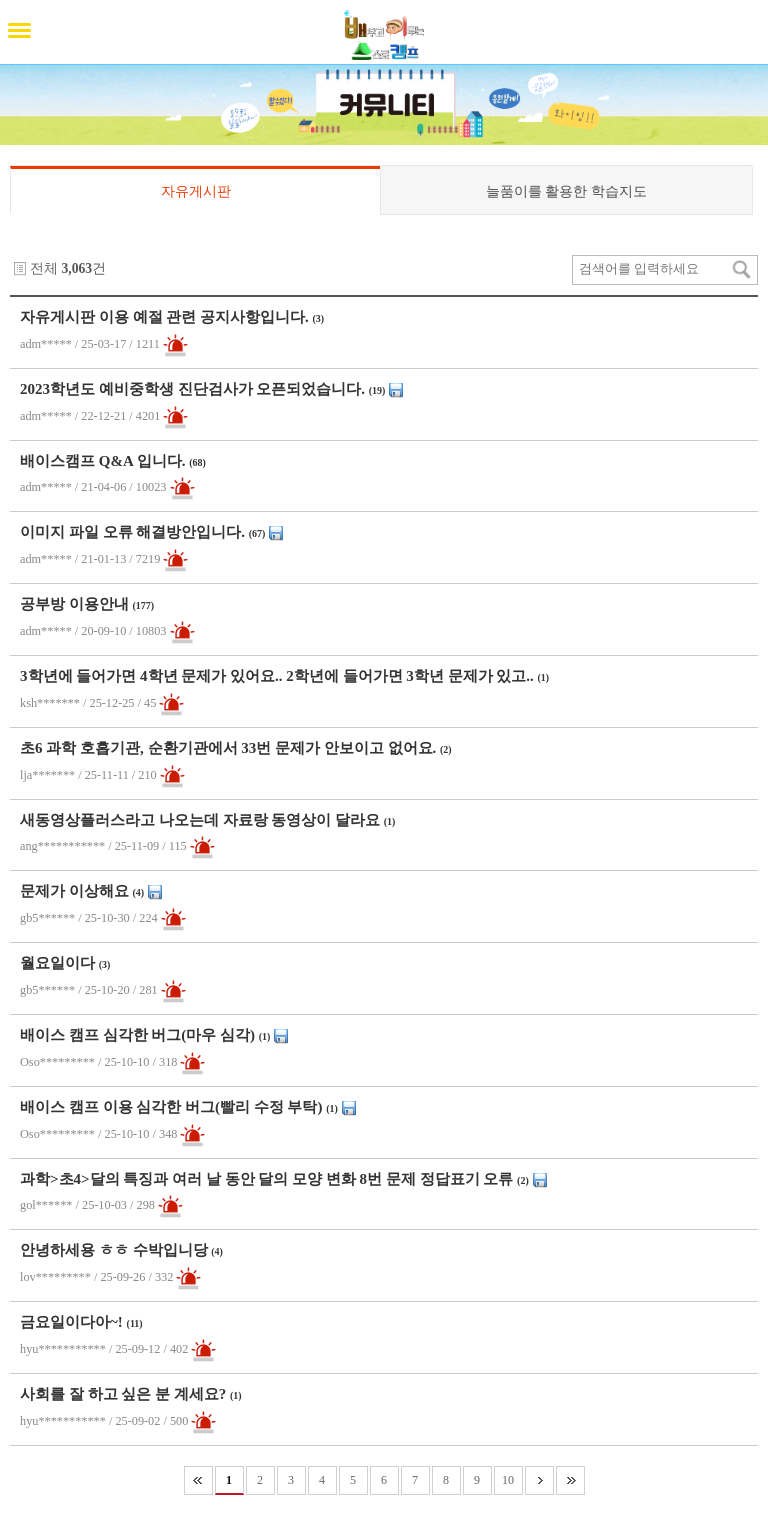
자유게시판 (196, 191)
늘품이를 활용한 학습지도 (566, 191)
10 (508, 1480)
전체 (44, 268)
